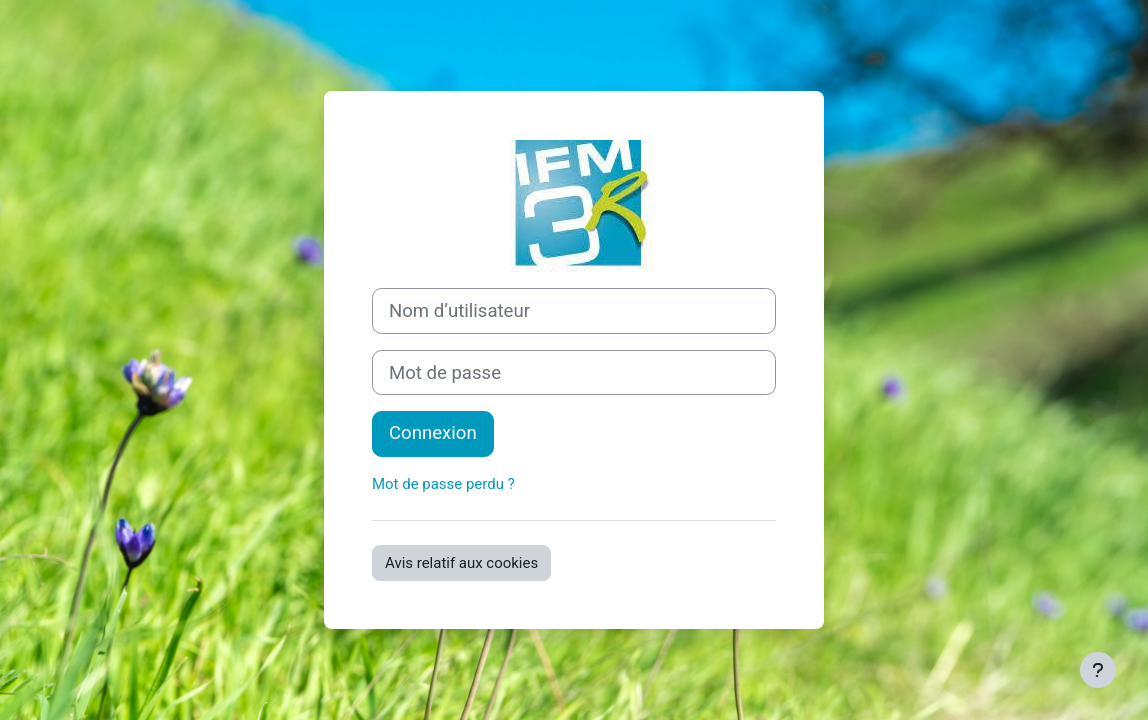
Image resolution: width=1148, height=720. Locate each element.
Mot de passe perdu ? (443, 484)
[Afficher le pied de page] (1098, 670)
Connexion (433, 433)
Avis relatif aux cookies (461, 563)
